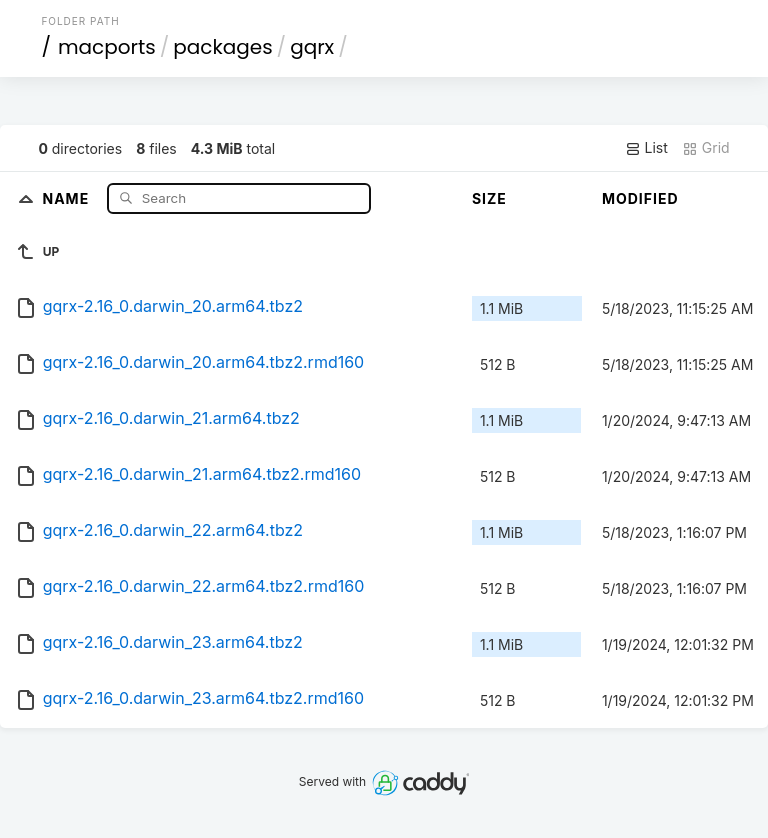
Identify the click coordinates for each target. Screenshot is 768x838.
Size (489, 198)
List (646, 148)
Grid (706, 148)
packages (222, 47)
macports (107, 47)
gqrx (312, 47)
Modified (640, 198)
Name (67, 197)
